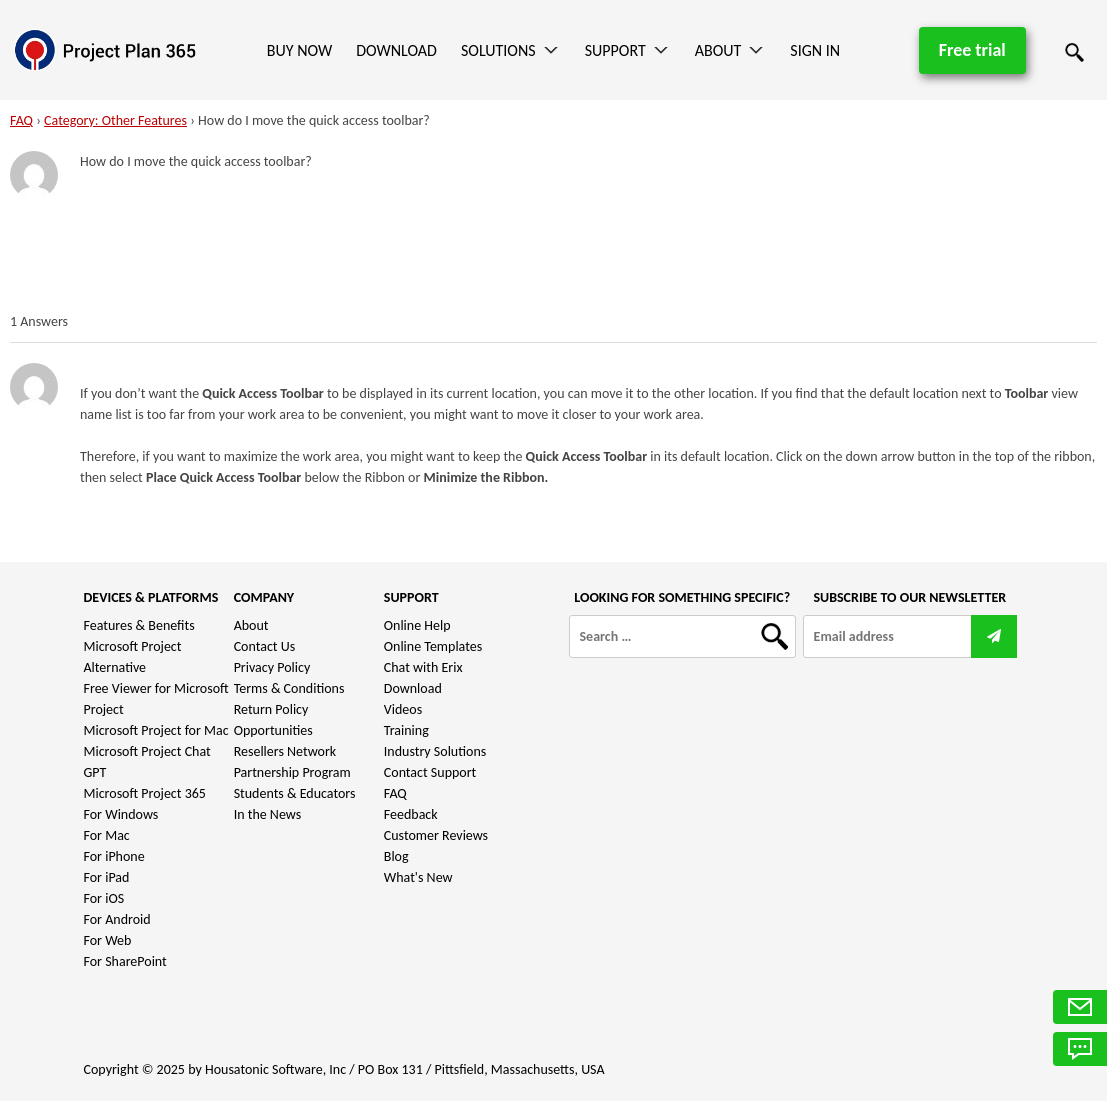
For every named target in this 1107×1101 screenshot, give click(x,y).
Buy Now (299, 50)
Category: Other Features (115, 120)
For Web (108, 940)
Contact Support (430, 772)
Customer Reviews (436, 835)
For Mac (107, 835)
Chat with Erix (423, 667)
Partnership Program (292, 772)
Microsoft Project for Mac (156, 730)
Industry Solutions (435, 751)
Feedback (411, 814)
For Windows (121, 814)
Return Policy (271, 709)
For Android (117, 919)
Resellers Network (285, 751)
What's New (418, 877)
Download (396, 50)
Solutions (498, 50)
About (718, 50)
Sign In (815, 50)
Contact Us (265, 646)
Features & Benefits (139, 625)
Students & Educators (295, 793)
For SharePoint (125, 961)
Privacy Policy (272, 667)
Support (615, 50)
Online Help (417, 625)
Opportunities (273, 730)
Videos (403, 709)
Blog (396, 856)
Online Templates (433, 646)
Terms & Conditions (289, 688)
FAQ (21, 120)
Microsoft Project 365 (145, 793)
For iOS (104, 898)
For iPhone (114, 856)
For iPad (107, 877)
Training (406, 730)
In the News (268, 814)
